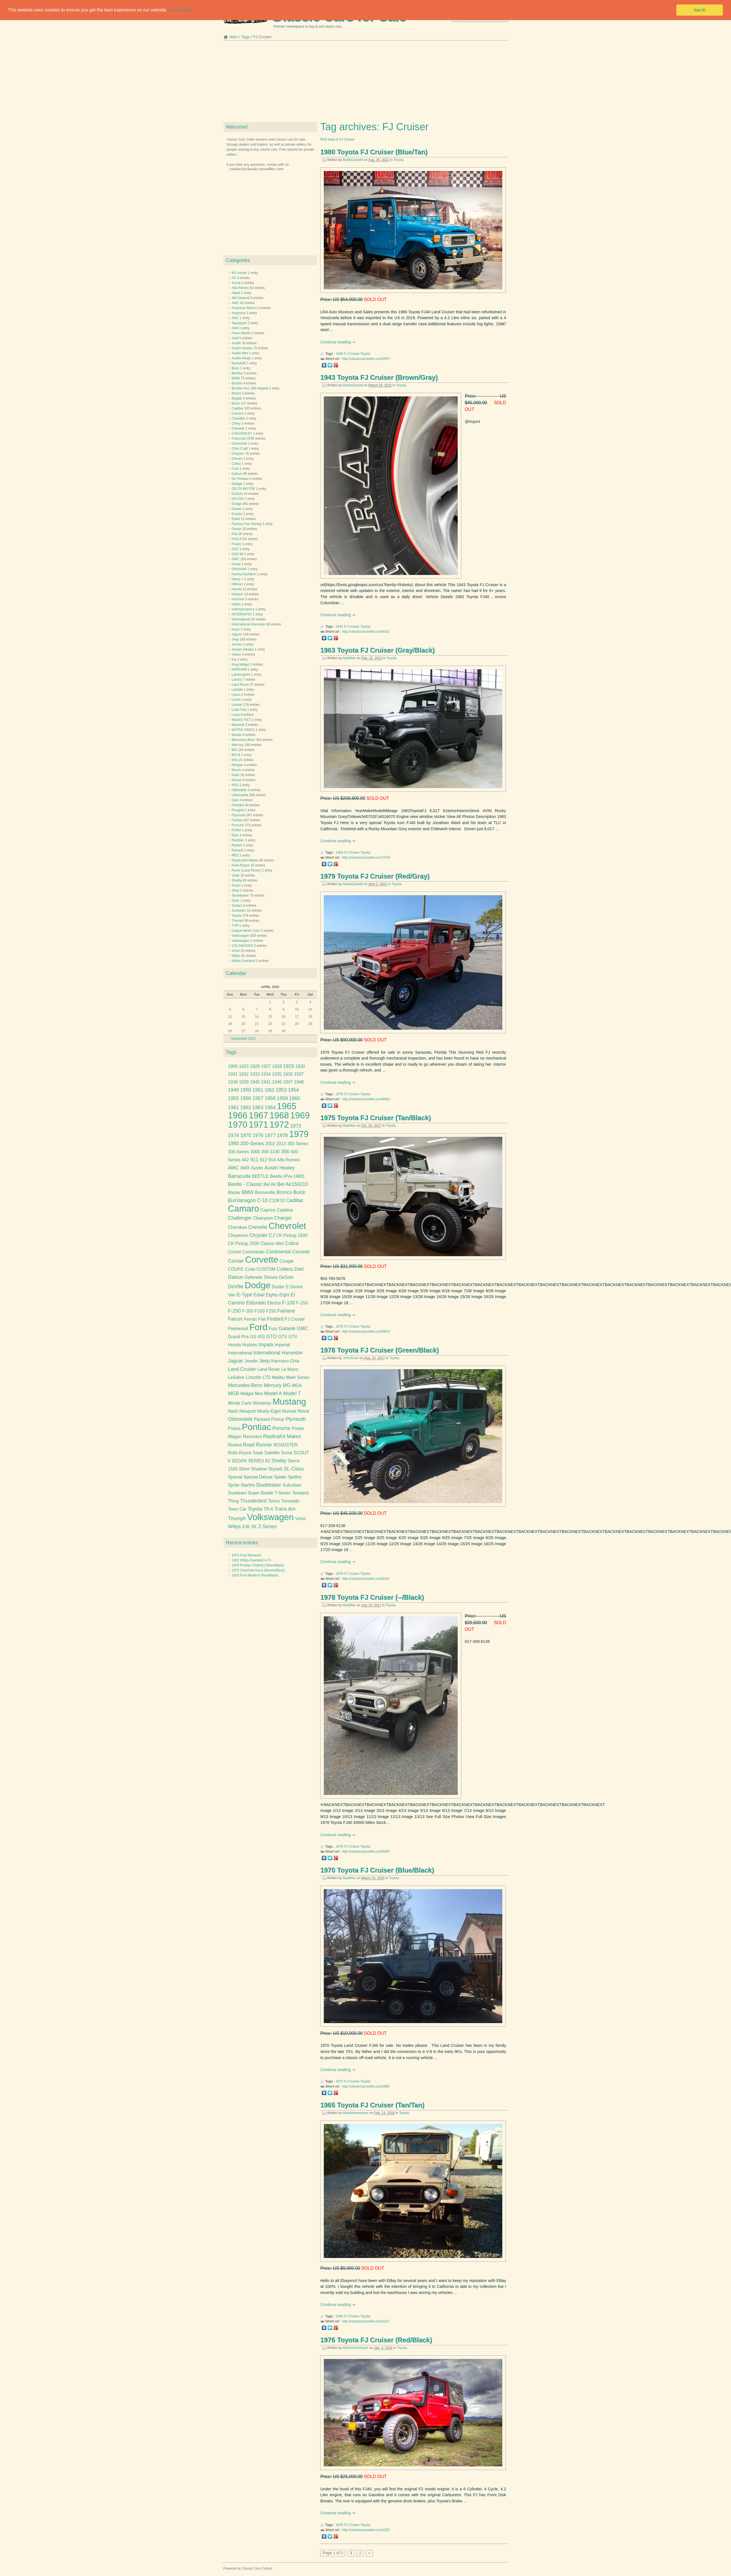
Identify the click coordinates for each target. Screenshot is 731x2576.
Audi (235, 338)
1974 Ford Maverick (246, 1555)
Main (233, 37)
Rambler (238, 840)
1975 (339, 1326)
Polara (234, 1428)
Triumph (238, 921)
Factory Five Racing (247, 524)
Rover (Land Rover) (246, 870)
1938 (233, 1082)
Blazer (234, 1192)
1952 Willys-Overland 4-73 (251, 1560)
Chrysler (238, 454)
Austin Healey (242, 348)
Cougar (286, 1261)
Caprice (268, 1210)
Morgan (237, 765)
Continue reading (336, 342)
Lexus (236, 695)
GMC (236, 559)
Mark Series (298, 1377)
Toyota (398, 160)
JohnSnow (351, 1358)
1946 (277, 1082)
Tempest (300, 1493)
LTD (267, 1377)
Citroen (237, 459)
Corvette (261, 1260)
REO (235, 855)
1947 (288, 1082)
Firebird (275, 1319)
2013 (281, 1143)
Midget (247, 1393)
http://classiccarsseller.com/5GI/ (365, 1579)
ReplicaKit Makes (282, 1436)
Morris (236, 770)
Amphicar (239, 313)
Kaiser (236, 654)
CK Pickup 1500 (291, 1235)
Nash (236, 775)
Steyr (236, 890)
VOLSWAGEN (242, 946)
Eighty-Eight (277, 1294)
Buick (236, 403)
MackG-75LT (241, 720)
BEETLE (260, 1176)
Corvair (236, 1261)
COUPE (235, 1269)
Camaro (238, 413)
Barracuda (239, 1176)
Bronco (284, 1192)
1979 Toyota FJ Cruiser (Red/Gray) (375, 876)
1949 (233, 1090)
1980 (339, 354)
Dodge (237, 504)
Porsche (238, 825)
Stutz (235, 900)
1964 (270, 1107)
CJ (272, 1235)
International (241, 619)
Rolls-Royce (241, 865)
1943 (339, 627)
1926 (255, 1066)
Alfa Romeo (240, 288)
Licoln (236, 700)
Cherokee (237, 1227)
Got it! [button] (700, 10)
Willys (236, 956)
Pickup (277, 1419)
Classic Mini (272, 1243)
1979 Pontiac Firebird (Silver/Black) (258, 1565)
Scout (286, 1452)
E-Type (244, 1294)
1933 (255, 1074)
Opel (235, 800)
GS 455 (257, 1336)
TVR (235, 926)
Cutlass (285, 1269)
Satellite (272, 1452)
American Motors (244, 308)
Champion (263, 1218)
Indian (236, 604)
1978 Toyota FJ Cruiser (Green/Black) (379, 1350)
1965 (339, 2316)
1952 (269, 1090)
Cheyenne (238, 1235)
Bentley (237, 373)
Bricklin (237, 383)
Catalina (285, 1210)
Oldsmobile (240, 795)
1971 (258, 1125)
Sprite (233, 1485)
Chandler (238, 418)
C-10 (262, 1200)
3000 (255, 1151)
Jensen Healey (243, 649)
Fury (273, 1328)
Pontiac (237, 820)
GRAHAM (239, 569)
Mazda (237, 735)
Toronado (290, 1501)
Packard (238, 805)
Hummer (238, 599)
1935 (277, 1074)
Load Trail (239, 710)
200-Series (252, 1143)
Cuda (250, 1269)
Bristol (236, 393)
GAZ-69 (237, 554)
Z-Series (267, 1526)
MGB (233, 1393)
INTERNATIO (242, 614)
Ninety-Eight (269, 1411)
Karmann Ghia (285, 1361)
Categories (238, 260)
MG (234, 750)
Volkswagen (241, 936)
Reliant (237, 845)
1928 (277, 1066)
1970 (339, 2081)
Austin (236, 343)
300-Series (238, 1151)
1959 (282, 1098)
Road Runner (257, 1445)
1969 (300, 1115)
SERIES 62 (259, 1460)
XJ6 (246, 1526)
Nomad (289, 1411)
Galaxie (287, 1328)
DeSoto (237, 494)
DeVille (235, 1286)
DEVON (238, 499)
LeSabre (236, 1377)
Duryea (237, 514)
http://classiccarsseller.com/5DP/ (366, 1851)
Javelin (251, 1361)
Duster (278, 1286)
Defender (254, 1277)
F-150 (302, 1303)
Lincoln (237, 705)
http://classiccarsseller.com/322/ (365, 2321)
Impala (266, 1344)
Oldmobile (239, 790)
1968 (279, 1115)
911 (254, 1159)
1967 (258, 1115)
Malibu (278, 1377)
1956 (245, 1098)
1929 (288, 1066)
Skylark (275, 1469)
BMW (236, 378)
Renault (237, 850)
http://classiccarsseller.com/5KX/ (366, 1331)
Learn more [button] (180, 10)
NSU (235, 785)
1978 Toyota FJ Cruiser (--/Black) (372, 1597)
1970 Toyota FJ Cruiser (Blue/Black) (377, 1870)
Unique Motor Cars (246, 931)
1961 (233, 1107)
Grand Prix (238, 1336)
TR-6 (268, 1509)
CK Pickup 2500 (243, 1243)
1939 (244, 1082)
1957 (257, 1098)
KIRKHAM (239, 669)
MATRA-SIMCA (243, 730)
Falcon (235, 1319)
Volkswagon (241, 941)
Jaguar (237, 634)
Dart (298, 1269)
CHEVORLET (242, 433)
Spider (280, 1477)
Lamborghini (241, 674)
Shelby (237, 880)
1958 (270, 1098)
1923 (244, 1066)
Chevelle (238, 428)
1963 (339, 852)
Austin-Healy (241, 358)
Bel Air (269, 1184)
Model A (273, 1393)
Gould (236, 564)
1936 (288, 1074)
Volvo (236, 951)
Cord (235, 469)
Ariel (235, 328)
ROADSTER (285, 1445)
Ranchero (252, 1436)
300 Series (297, 1143)
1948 (299, 1082)
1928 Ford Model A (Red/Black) (255, 1575)
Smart (236, 885)
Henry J (237, 579)
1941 (266, 1082)
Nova (303, 1411)
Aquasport (239, 323)
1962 (245, 1107)
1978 (339, 1574)
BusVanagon (242, 1200)
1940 (255, 1082)
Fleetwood (238, 1328)
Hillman (237, 584)
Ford (235, 539)
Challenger (240, 1218)
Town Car (237, 1509)
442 (245, 1159)
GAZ (235, 549)
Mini (235, 760)
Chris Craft (240, 449)
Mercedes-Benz (243, 740)
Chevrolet (239, 438)
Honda (237, 589)
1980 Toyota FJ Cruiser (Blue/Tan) (374, 152)
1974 (233, 1135)
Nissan (237, 780)
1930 (300, 1066)
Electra (274, 1303)
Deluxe (271, 1277)
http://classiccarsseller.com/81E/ (366, 632)
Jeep (235, 639)
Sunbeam (239, 911)
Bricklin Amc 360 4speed (250, 388)
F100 (260, 1311)
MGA (297, 1385)
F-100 (288, 1303)
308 (265, 1151)
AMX (245, 1168)
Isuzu (236, 629)
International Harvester (249, 624)
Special (235, 1477)
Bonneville (265, 1192)
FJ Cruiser (352, 354)
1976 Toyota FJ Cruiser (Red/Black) (376, 2340)
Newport (248, 1411)
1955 (233, 1098)
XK (254, 1526)
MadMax (349, 658)
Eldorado (256, 1303)
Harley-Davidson (244, 574)
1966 (237, 1115)
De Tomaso (240, 479)
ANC (235, 318)
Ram (235, 835)
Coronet (301, 1252)
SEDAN (239, 1460)
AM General (241, 298)
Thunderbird (253, 1501)
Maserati (238, 725)
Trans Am (284, 1509)
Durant (237, 509)
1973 (295, 1126)
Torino (274, 1501)
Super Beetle (260, 1493)
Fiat (234, 534)
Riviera (235, 1445)
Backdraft (239, 363)
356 (285, 1151)
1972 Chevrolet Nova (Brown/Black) (258, 1570)
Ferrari (237, 529)
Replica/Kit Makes (245, 860)
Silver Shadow (253, 1469)
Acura (236, 283)
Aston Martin (241, 333)
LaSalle (237, 690)
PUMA (236, 830)
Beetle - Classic (245, 1184)
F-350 (248, 1311)
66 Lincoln (239, 273)
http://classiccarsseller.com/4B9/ (366, 2086)
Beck (235, 368)
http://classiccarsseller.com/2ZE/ (366, 2530)
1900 (233, 1066)
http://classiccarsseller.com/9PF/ (366, 359)
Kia (234, 659)
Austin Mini (240, 353)
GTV (282, 1336)
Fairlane (286, 1311)
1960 (294, 1098)
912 (263, 1159)
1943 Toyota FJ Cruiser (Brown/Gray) (379, 377)
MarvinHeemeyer (355, 2113)
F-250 (234, 1311)
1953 (281, 1090)
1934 (266, 1074)
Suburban (292, 1485)
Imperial (282, 1344)
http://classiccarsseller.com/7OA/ (366, 858)
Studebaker (240, 895)
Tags (245, 37)
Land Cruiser (242, 1369)
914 (272, 1159)
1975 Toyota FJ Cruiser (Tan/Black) (375, 1117)
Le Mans (289, 1369)
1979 (339, 1094)
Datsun (237, 474)
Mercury (238, 745)
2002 (270, 1143)
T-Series (282, 1493)
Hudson (237, 594)
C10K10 (277, 1200)
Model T (292, 1393)
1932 (244, 1074)
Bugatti (237, 398)
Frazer (237, 544)
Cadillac (238, 408)
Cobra (236, 464)
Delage (237, 484)
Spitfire (294, 1477)
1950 (245, 1090)
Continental (278, 1252)
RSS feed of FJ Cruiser (337, 139)
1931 (233, 1074)
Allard (236, 293)
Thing (233, 1501)
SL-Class (294, 1469)
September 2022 (243, 1039)
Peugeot (238, 810)
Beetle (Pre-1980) (287, 1176)
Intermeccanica (243, 609)
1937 (299, 1074)
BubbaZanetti (353, 160)
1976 (339, 2525)
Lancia (237, 680)
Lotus (236, 715)
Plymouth (239, 815)
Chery (236, 423)
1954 (293, 1090)
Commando (253, 1252)
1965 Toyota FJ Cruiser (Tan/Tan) (372, 2105)
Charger (283, 1218)
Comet (234, 1252)
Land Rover (240, 685)
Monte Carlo (240, 1403)
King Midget (240, 664)
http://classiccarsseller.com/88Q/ (366, 1099)
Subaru (237, 905)
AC (234, 278)
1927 (266, 1066)
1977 (270, 1135)
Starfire (248, 1485)
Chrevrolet (239, 444)
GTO (271, 1336)
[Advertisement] (365, 83)
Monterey (262, 1403)
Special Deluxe (257, 1477)
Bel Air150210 (292, 1184)
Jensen (237, 644)
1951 (257, 1090)
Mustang (289, 1402)
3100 (275, 1151)
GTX (292, 1336)
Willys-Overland (243, 961)
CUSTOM (266, 1269)
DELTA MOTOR (243, 489)
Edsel (236, 519)
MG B (236, 755)
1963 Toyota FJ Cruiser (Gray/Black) (377, 650)
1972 (279, 1125)
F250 (271, 1311)
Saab (236, 875)
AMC (235, 303)
